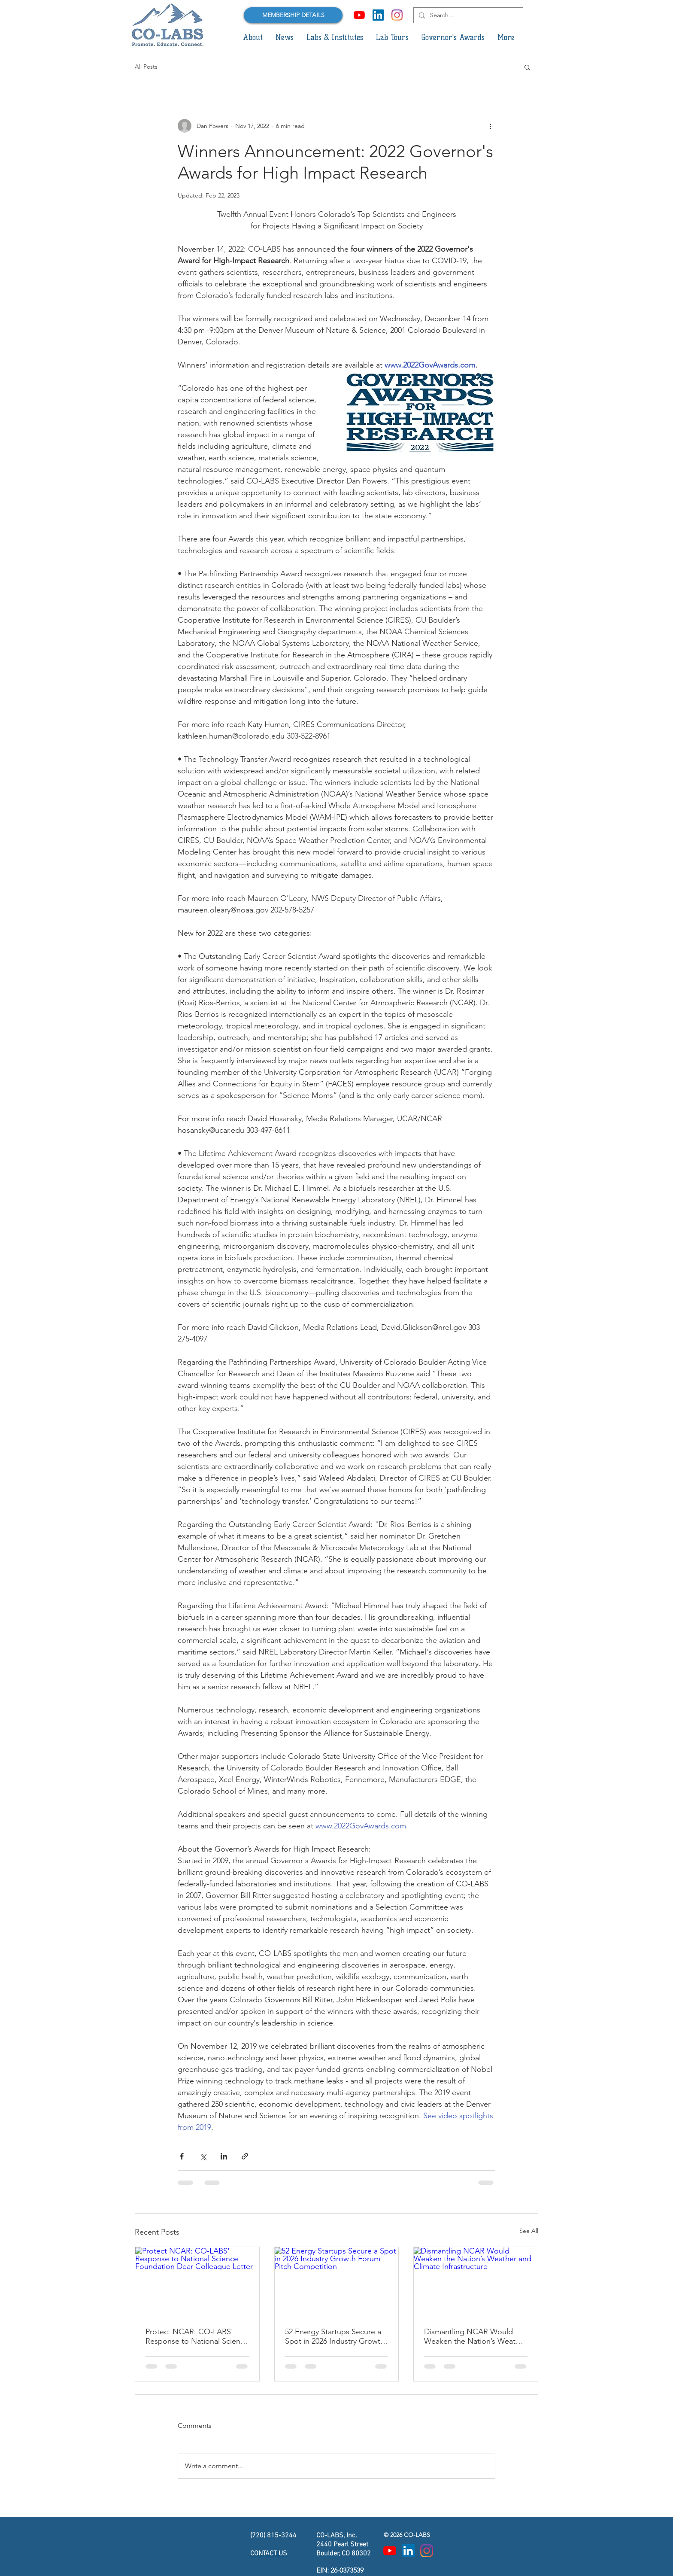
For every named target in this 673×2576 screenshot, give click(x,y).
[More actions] (490, 126)
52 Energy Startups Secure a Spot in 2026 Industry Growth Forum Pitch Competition (335, 2336)
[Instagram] (397, 15)
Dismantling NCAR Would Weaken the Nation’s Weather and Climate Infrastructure (475, 2336)
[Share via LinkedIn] (224, 2156)
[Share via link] (245, 2156)
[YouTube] (359, 15)
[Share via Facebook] (182, 2156)
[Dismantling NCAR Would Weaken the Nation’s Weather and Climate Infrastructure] (476, 2282)
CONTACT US (268, 2553)
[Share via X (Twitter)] (203, 2156)
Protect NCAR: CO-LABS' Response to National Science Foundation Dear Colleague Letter (197, 2336)
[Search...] (467, 15)
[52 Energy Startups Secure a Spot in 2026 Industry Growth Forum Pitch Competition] (337, 2282)
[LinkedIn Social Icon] (378, 15)
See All (528, 2231)
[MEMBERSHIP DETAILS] (293, 15)
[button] (252, 37)
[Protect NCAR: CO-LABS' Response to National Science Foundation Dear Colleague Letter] (197, 2282)
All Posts (146, 66)
